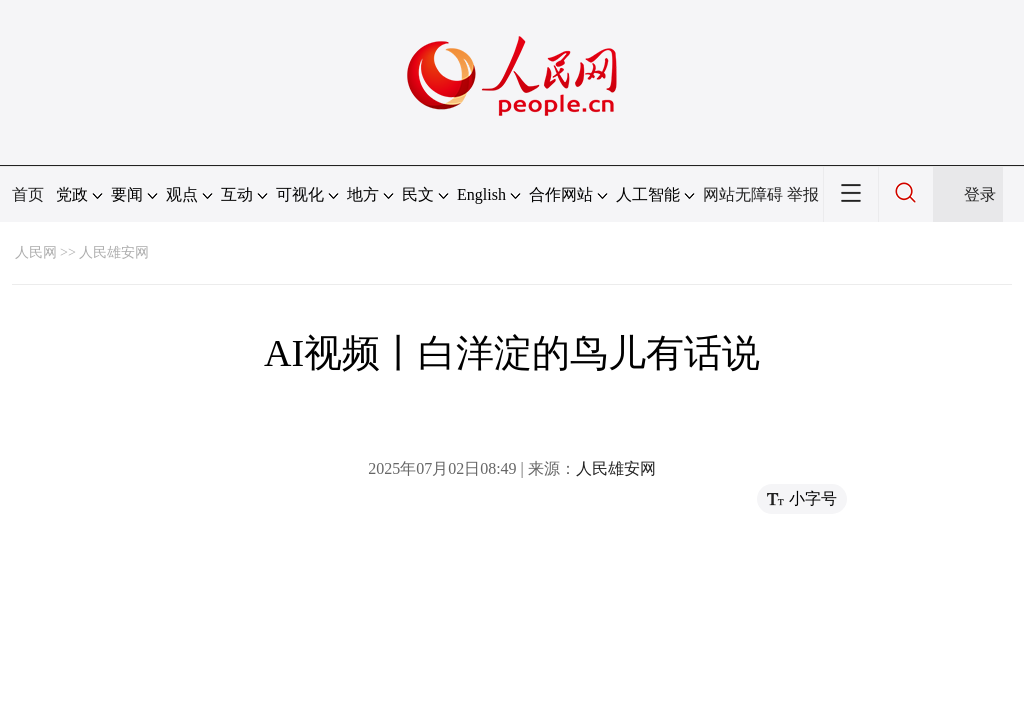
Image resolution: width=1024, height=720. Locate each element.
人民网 (36, 252)
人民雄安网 (114, 252)
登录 (980, 194)
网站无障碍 (743, 194)
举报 (803, 194)
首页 (28, 194)
